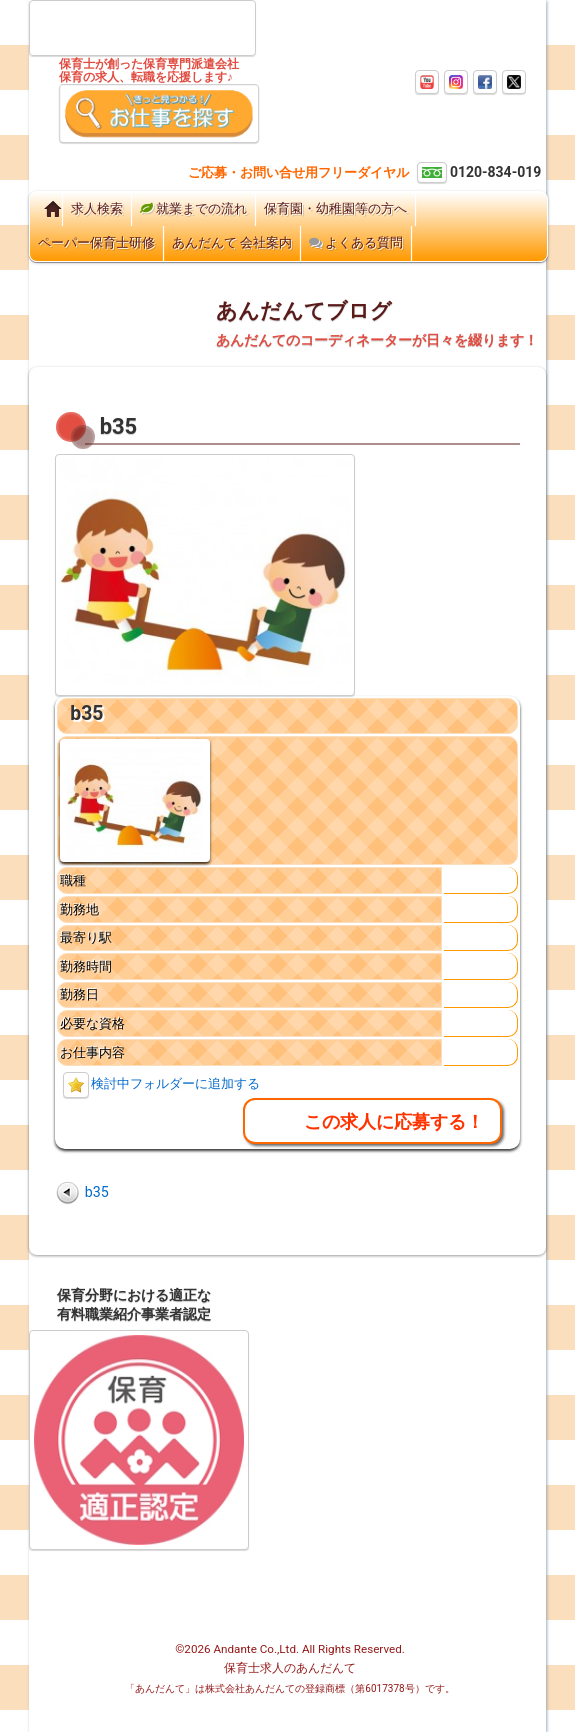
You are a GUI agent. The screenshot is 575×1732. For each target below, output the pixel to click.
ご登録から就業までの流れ (355, 1363)
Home (46, 209)
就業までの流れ (193, 208)
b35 (86, 713)
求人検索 (97, 208)
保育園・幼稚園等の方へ (335, 208)
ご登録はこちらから (133, 159)
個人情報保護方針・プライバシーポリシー (356, 1553)
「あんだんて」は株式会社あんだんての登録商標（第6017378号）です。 (289, 1688)
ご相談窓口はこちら (282, 156)
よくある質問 (356, 242)
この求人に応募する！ (394, 1121)
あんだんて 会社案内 (232, 242)
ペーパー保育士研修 (96, 242)
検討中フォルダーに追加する (175, 1083)
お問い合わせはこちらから (408, 156)
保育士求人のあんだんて (290, 1668)
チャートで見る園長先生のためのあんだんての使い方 (360, 1431)
